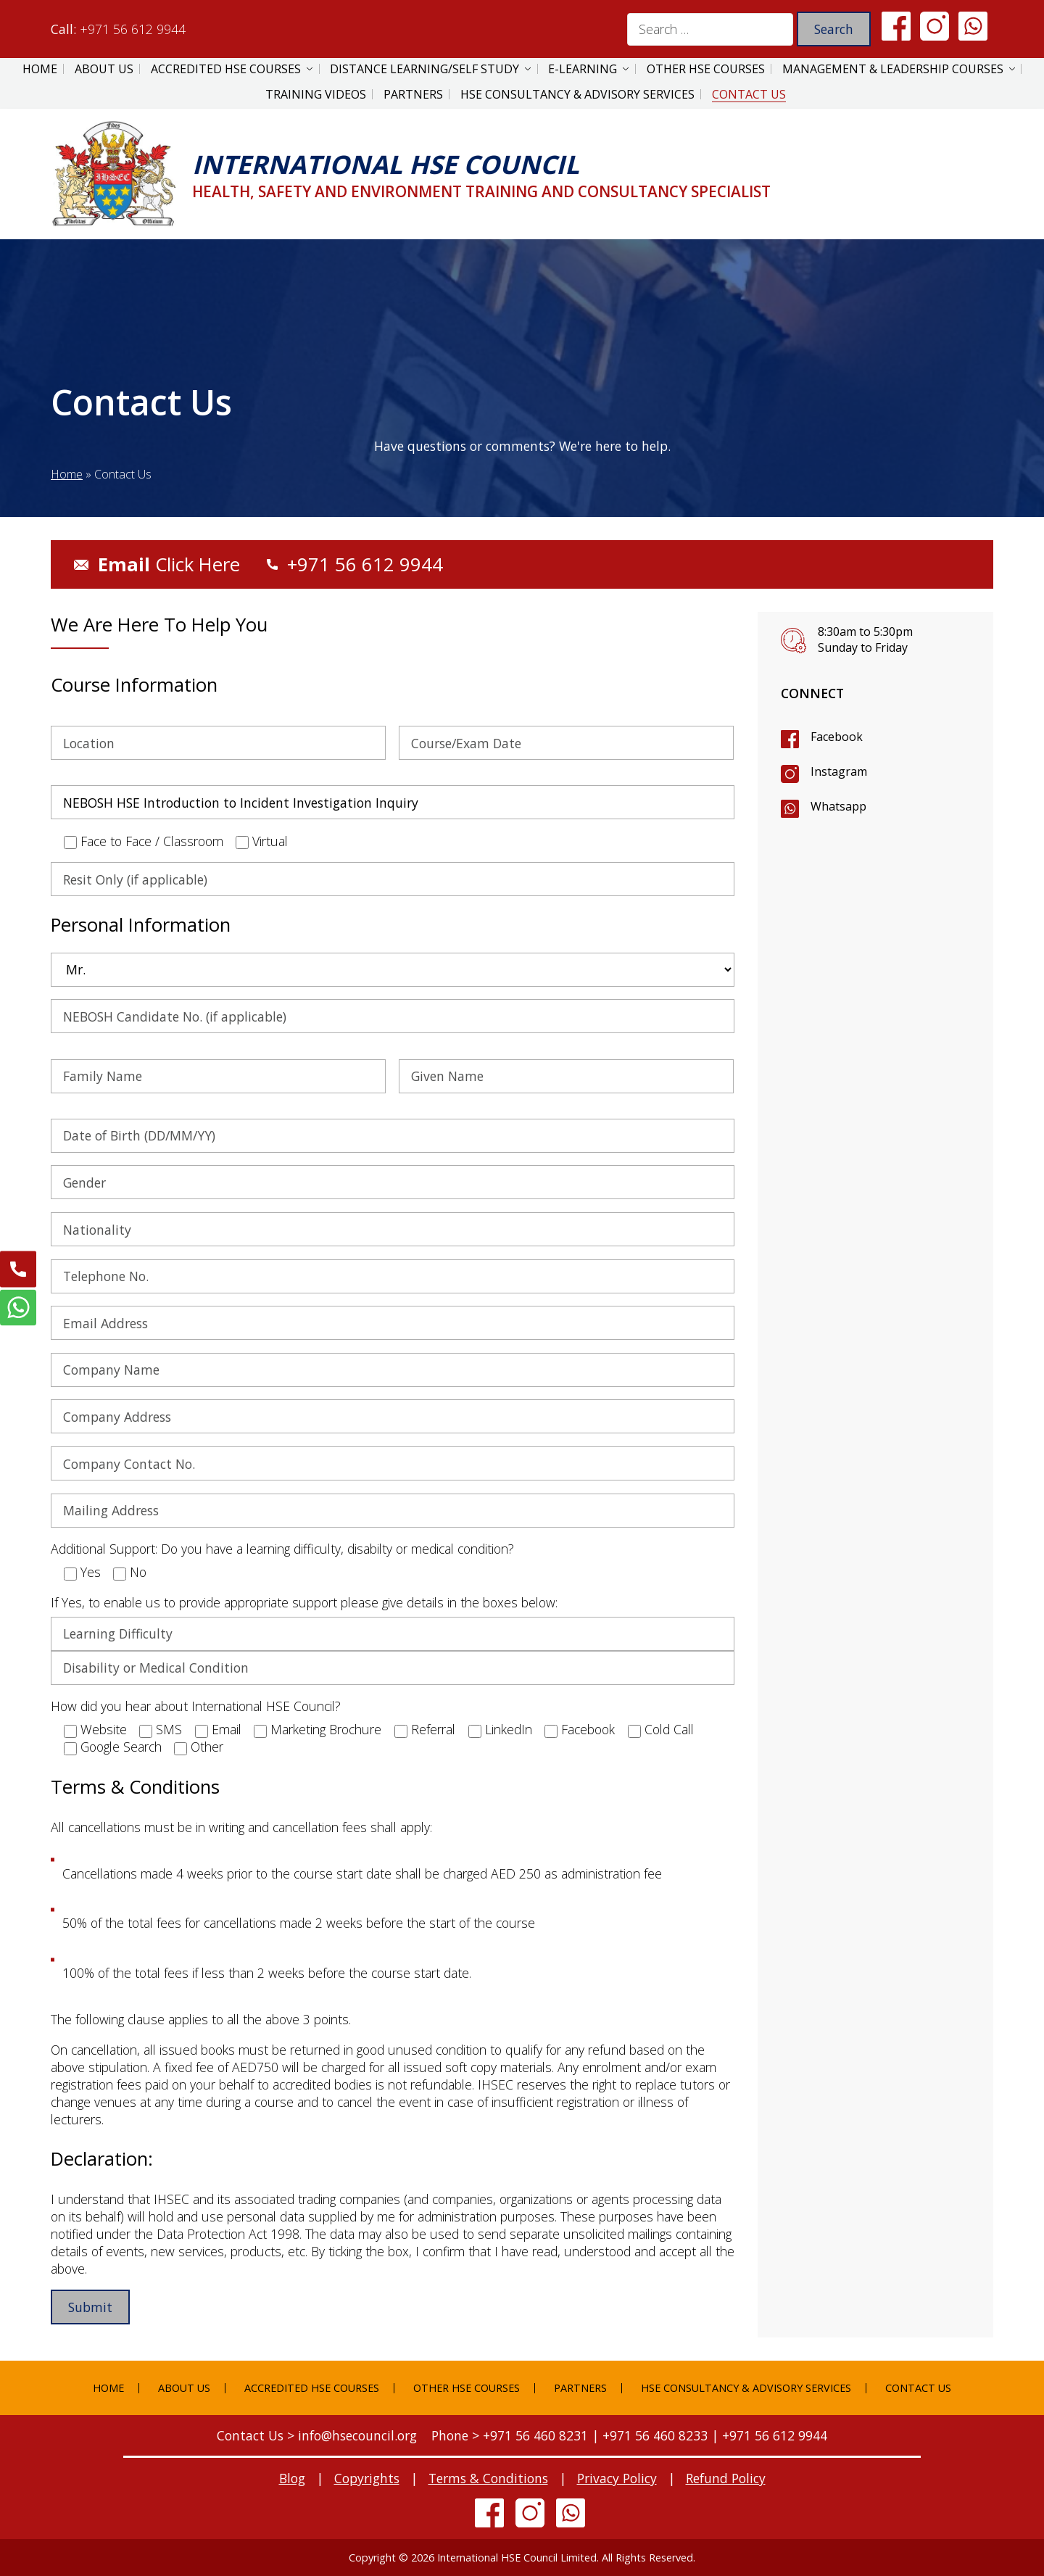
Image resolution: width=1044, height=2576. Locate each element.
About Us (104, 69)
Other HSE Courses (706, 69)
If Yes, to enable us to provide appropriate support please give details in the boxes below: (304, 1602)
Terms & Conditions (488, 2478)
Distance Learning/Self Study (424, 69)
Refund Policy (726, 2478)
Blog (292, 2478)
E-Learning (582, 69)
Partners (413, 94)
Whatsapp (838, 806)
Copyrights (366, 2478)
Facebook (837, 737)
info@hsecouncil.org (357, 2435)
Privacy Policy (617, 2478)
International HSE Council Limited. (518, 2557)
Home (39, 69)
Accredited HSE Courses (226, 69)
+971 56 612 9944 (133, 29)
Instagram (839, 771)
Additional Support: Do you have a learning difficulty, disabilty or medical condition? (282, 1548)
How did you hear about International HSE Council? (196, 1706)
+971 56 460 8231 (535, 2435)
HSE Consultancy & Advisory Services (577, 94)
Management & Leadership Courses (892, 69)
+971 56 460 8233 (655, 2435)
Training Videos (315, 94)
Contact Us (749, 94)
